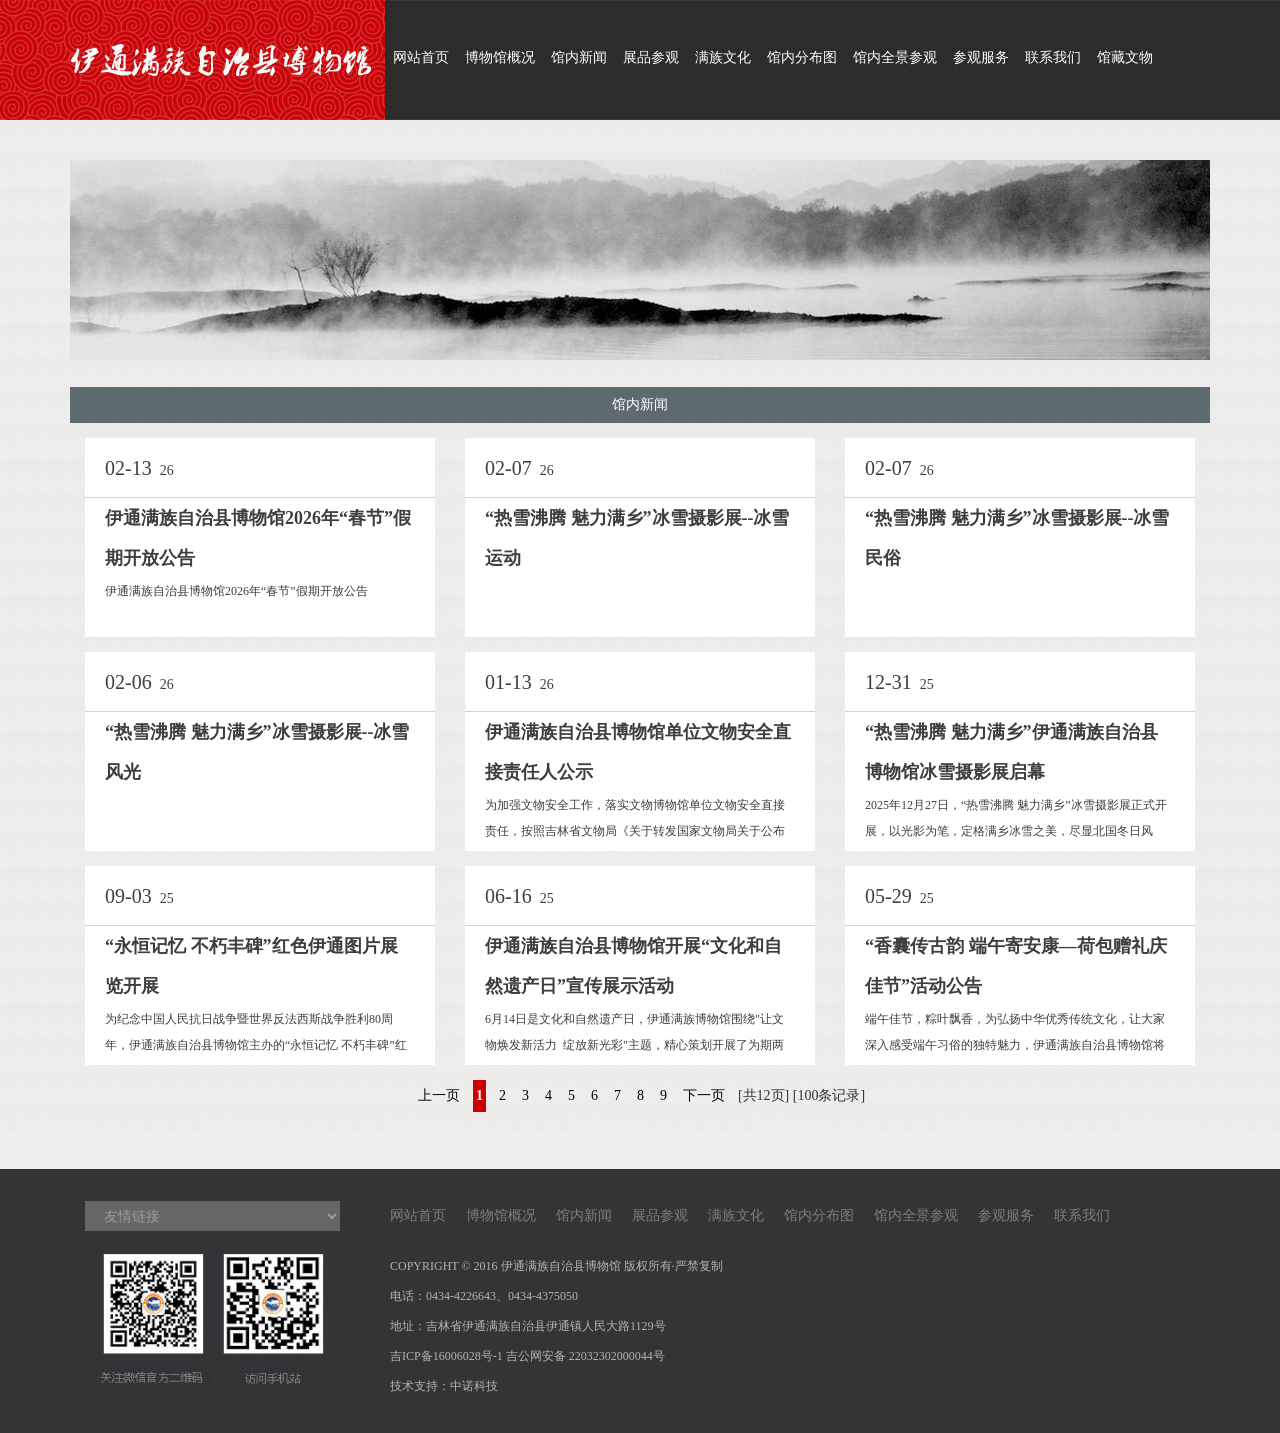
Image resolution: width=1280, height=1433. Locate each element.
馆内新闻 (579, 57)
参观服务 (981, 57)
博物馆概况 (500, 57)
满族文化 (723, 57)
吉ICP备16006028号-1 (446, 1356)
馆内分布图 (802, 57)
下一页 (704, 1095)
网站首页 (421, 57)
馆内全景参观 (895, 57)
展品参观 (651, 57)
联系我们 (1053, 57)
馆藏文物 (1125, 57)
